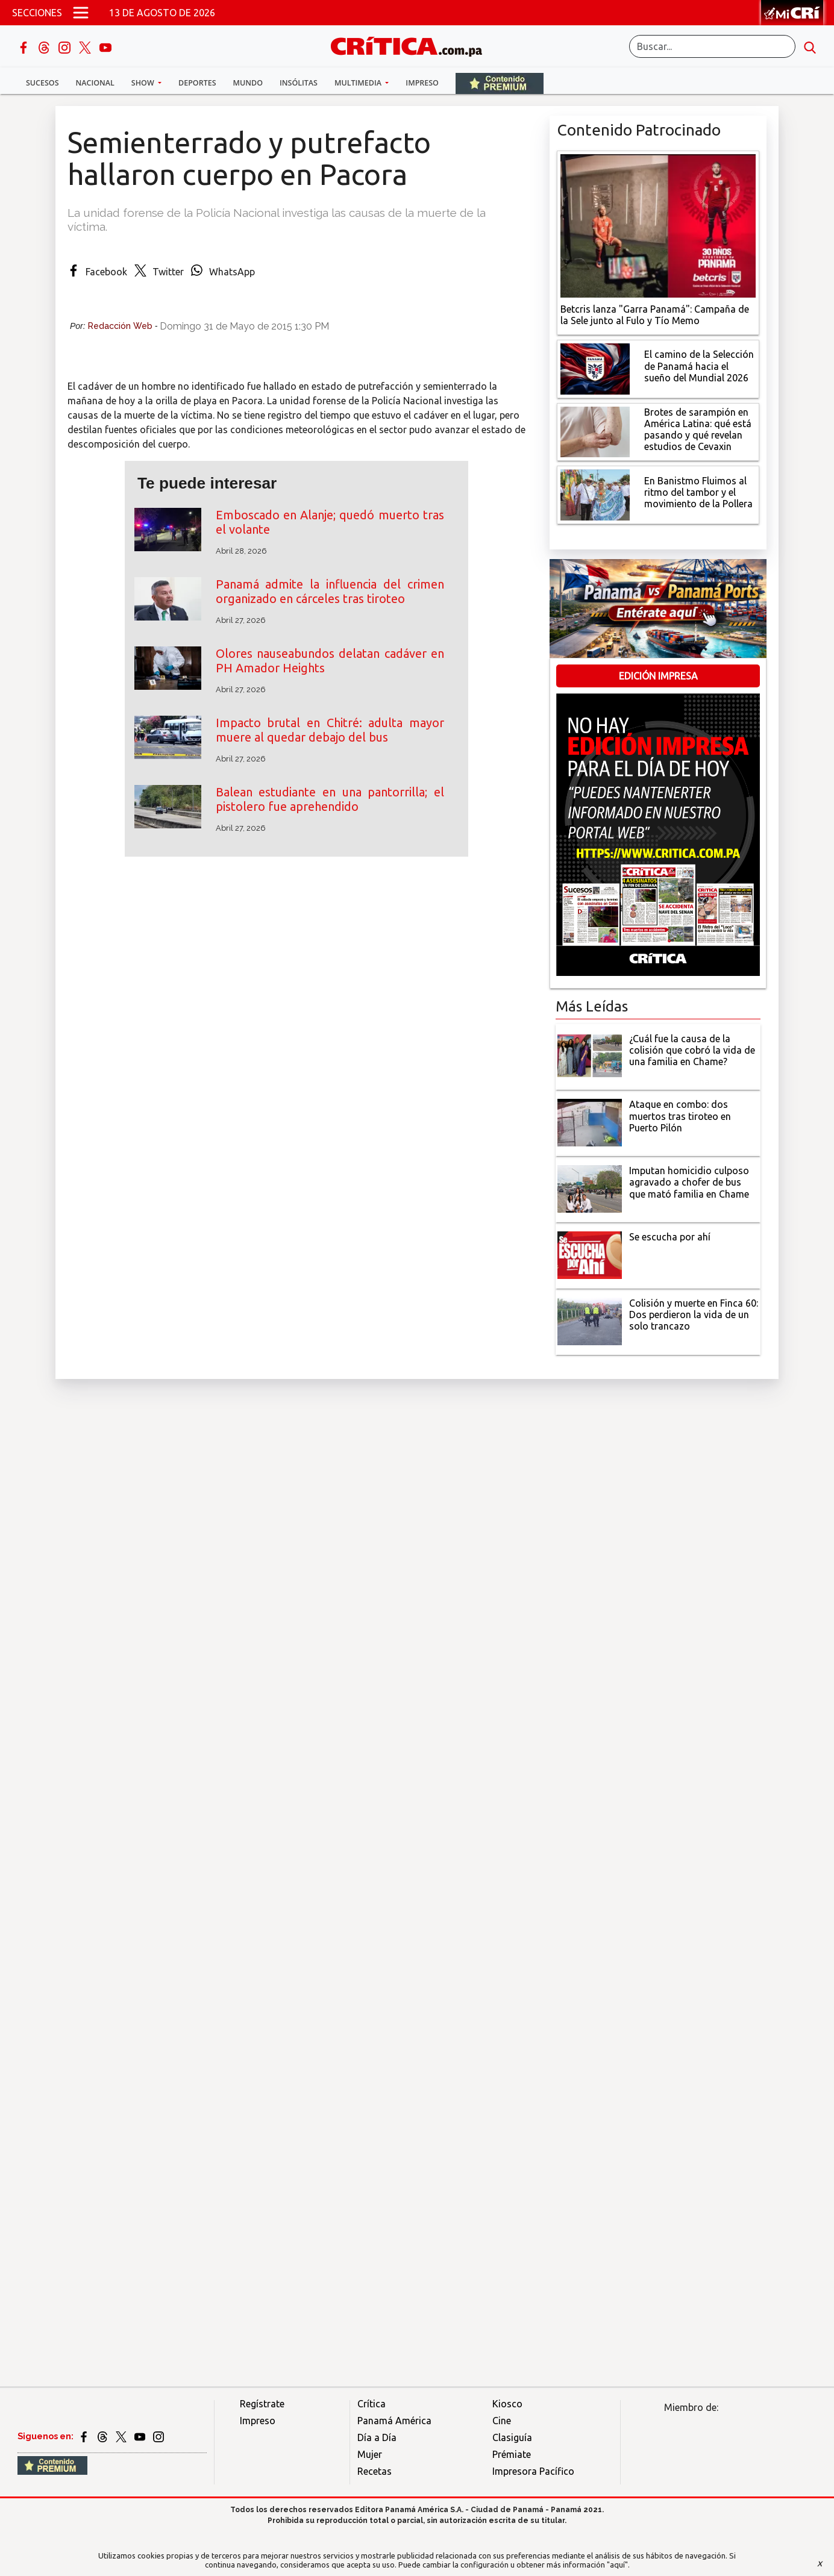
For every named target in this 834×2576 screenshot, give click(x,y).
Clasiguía (512, 2437)
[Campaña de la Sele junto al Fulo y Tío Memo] (658, 224)
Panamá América (394, 2420)
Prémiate (511, 2454)
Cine (501, 2420)
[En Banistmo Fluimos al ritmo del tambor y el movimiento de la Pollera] (595, 494)
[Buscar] (712, 46)
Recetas (374, 2471)
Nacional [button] (95, 83)
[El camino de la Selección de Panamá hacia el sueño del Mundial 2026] (595, 367)
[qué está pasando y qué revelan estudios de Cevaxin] (595, 430)
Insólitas (299, 83)
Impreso (422, 83)
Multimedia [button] (358, 83)
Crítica (371, 2403)
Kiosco (507, 2403)
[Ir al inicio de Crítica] (412, 45)
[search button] (810, 46)
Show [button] (143, 83)
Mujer (369, 2454)
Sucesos (42, 83)
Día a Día (377, 2437)
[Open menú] (80, 13)
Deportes (197, 83)
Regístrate (262, 2403)
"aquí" (617, 2564)
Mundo (248, 83)
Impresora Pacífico (533, 2471)
